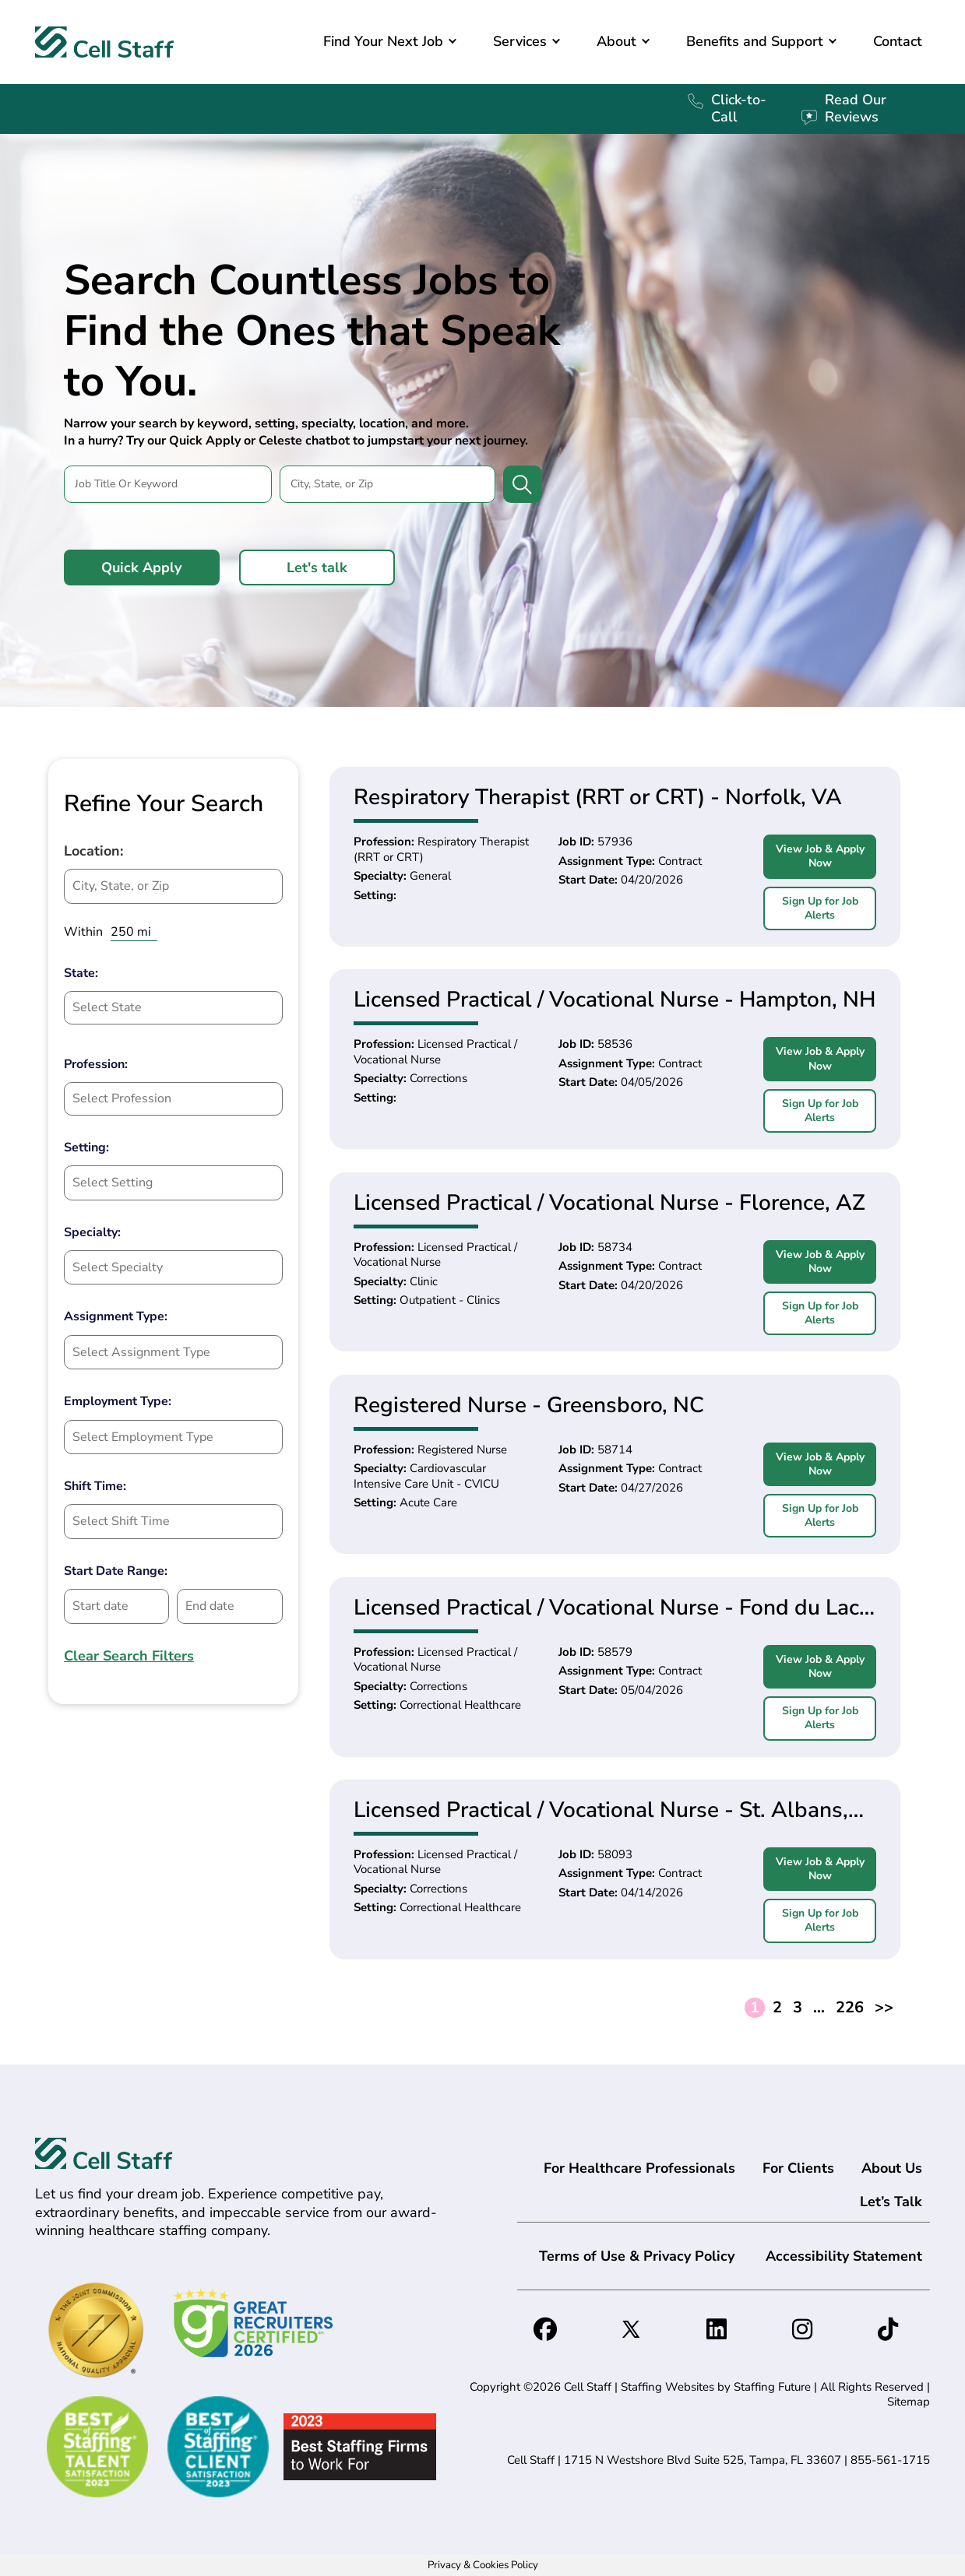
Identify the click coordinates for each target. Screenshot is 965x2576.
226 (850, 2008)
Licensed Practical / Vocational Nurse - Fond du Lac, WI (609, 1608)
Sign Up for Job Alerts (820, 908)
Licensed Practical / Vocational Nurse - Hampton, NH (614, 1000)
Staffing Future (772, 2387)
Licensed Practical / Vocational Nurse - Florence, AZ (609, 1203)
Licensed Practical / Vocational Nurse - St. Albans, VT (601, 1810)
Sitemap (908, 2401)
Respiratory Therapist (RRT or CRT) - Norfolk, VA (598, 797)
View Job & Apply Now (820, 856)
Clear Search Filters (129, 1655)
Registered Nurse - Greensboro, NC (529, 1405)
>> (884, 2008)
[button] (452, 42)
